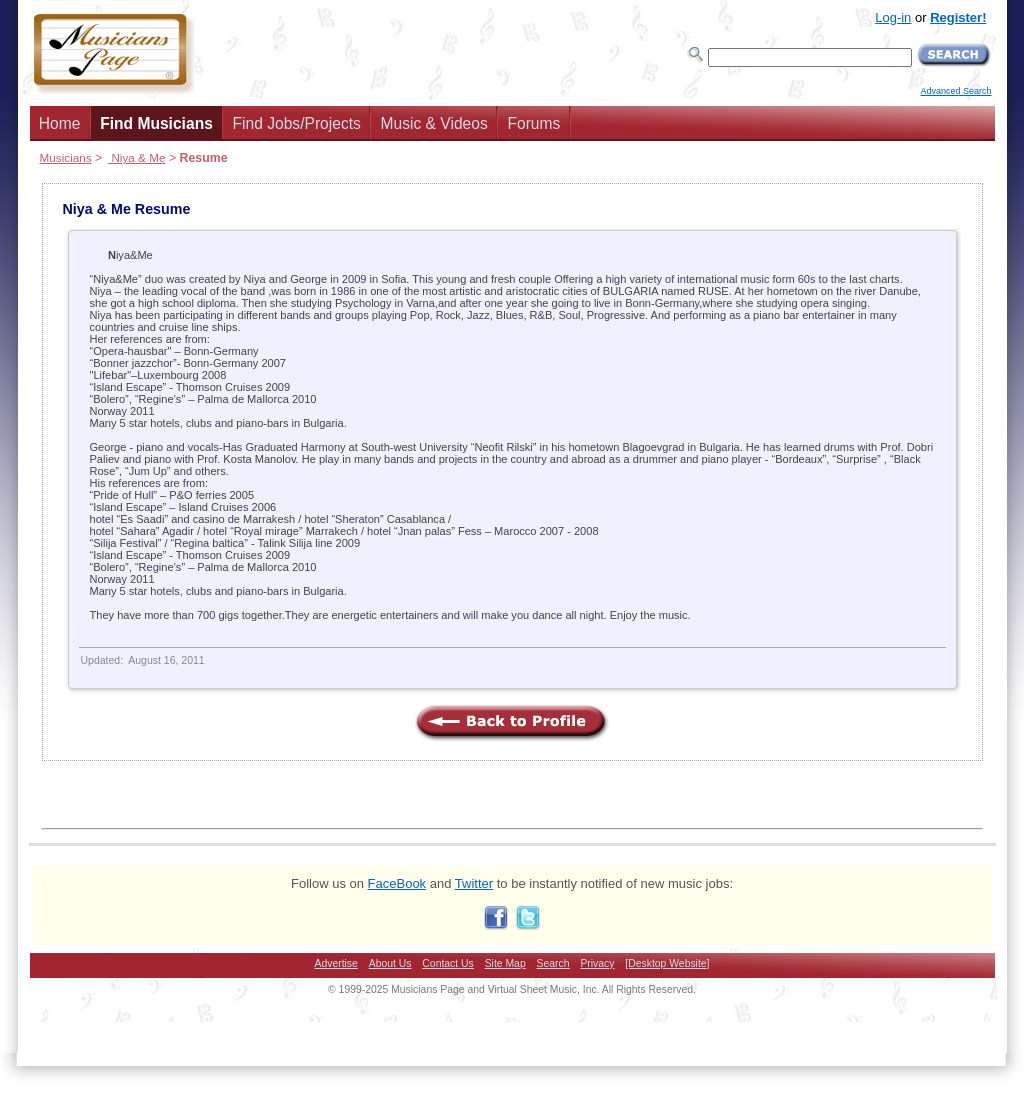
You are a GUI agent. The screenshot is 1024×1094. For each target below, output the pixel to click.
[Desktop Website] (667, 963)
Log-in (893, 17)
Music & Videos (434, 123)
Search (553, 963)
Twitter (474, 883)
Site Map (505, 963)
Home (60, 123)
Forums (533, 123)
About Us (390, 963)
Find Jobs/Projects (297, 123)
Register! (958, 17)
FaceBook (397, 883)
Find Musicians (156, 123)
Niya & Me (136, 157)
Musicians (66, 157)
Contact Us (447, 963)
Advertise (336, 963)
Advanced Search (955, 91)
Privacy (597, 963)
